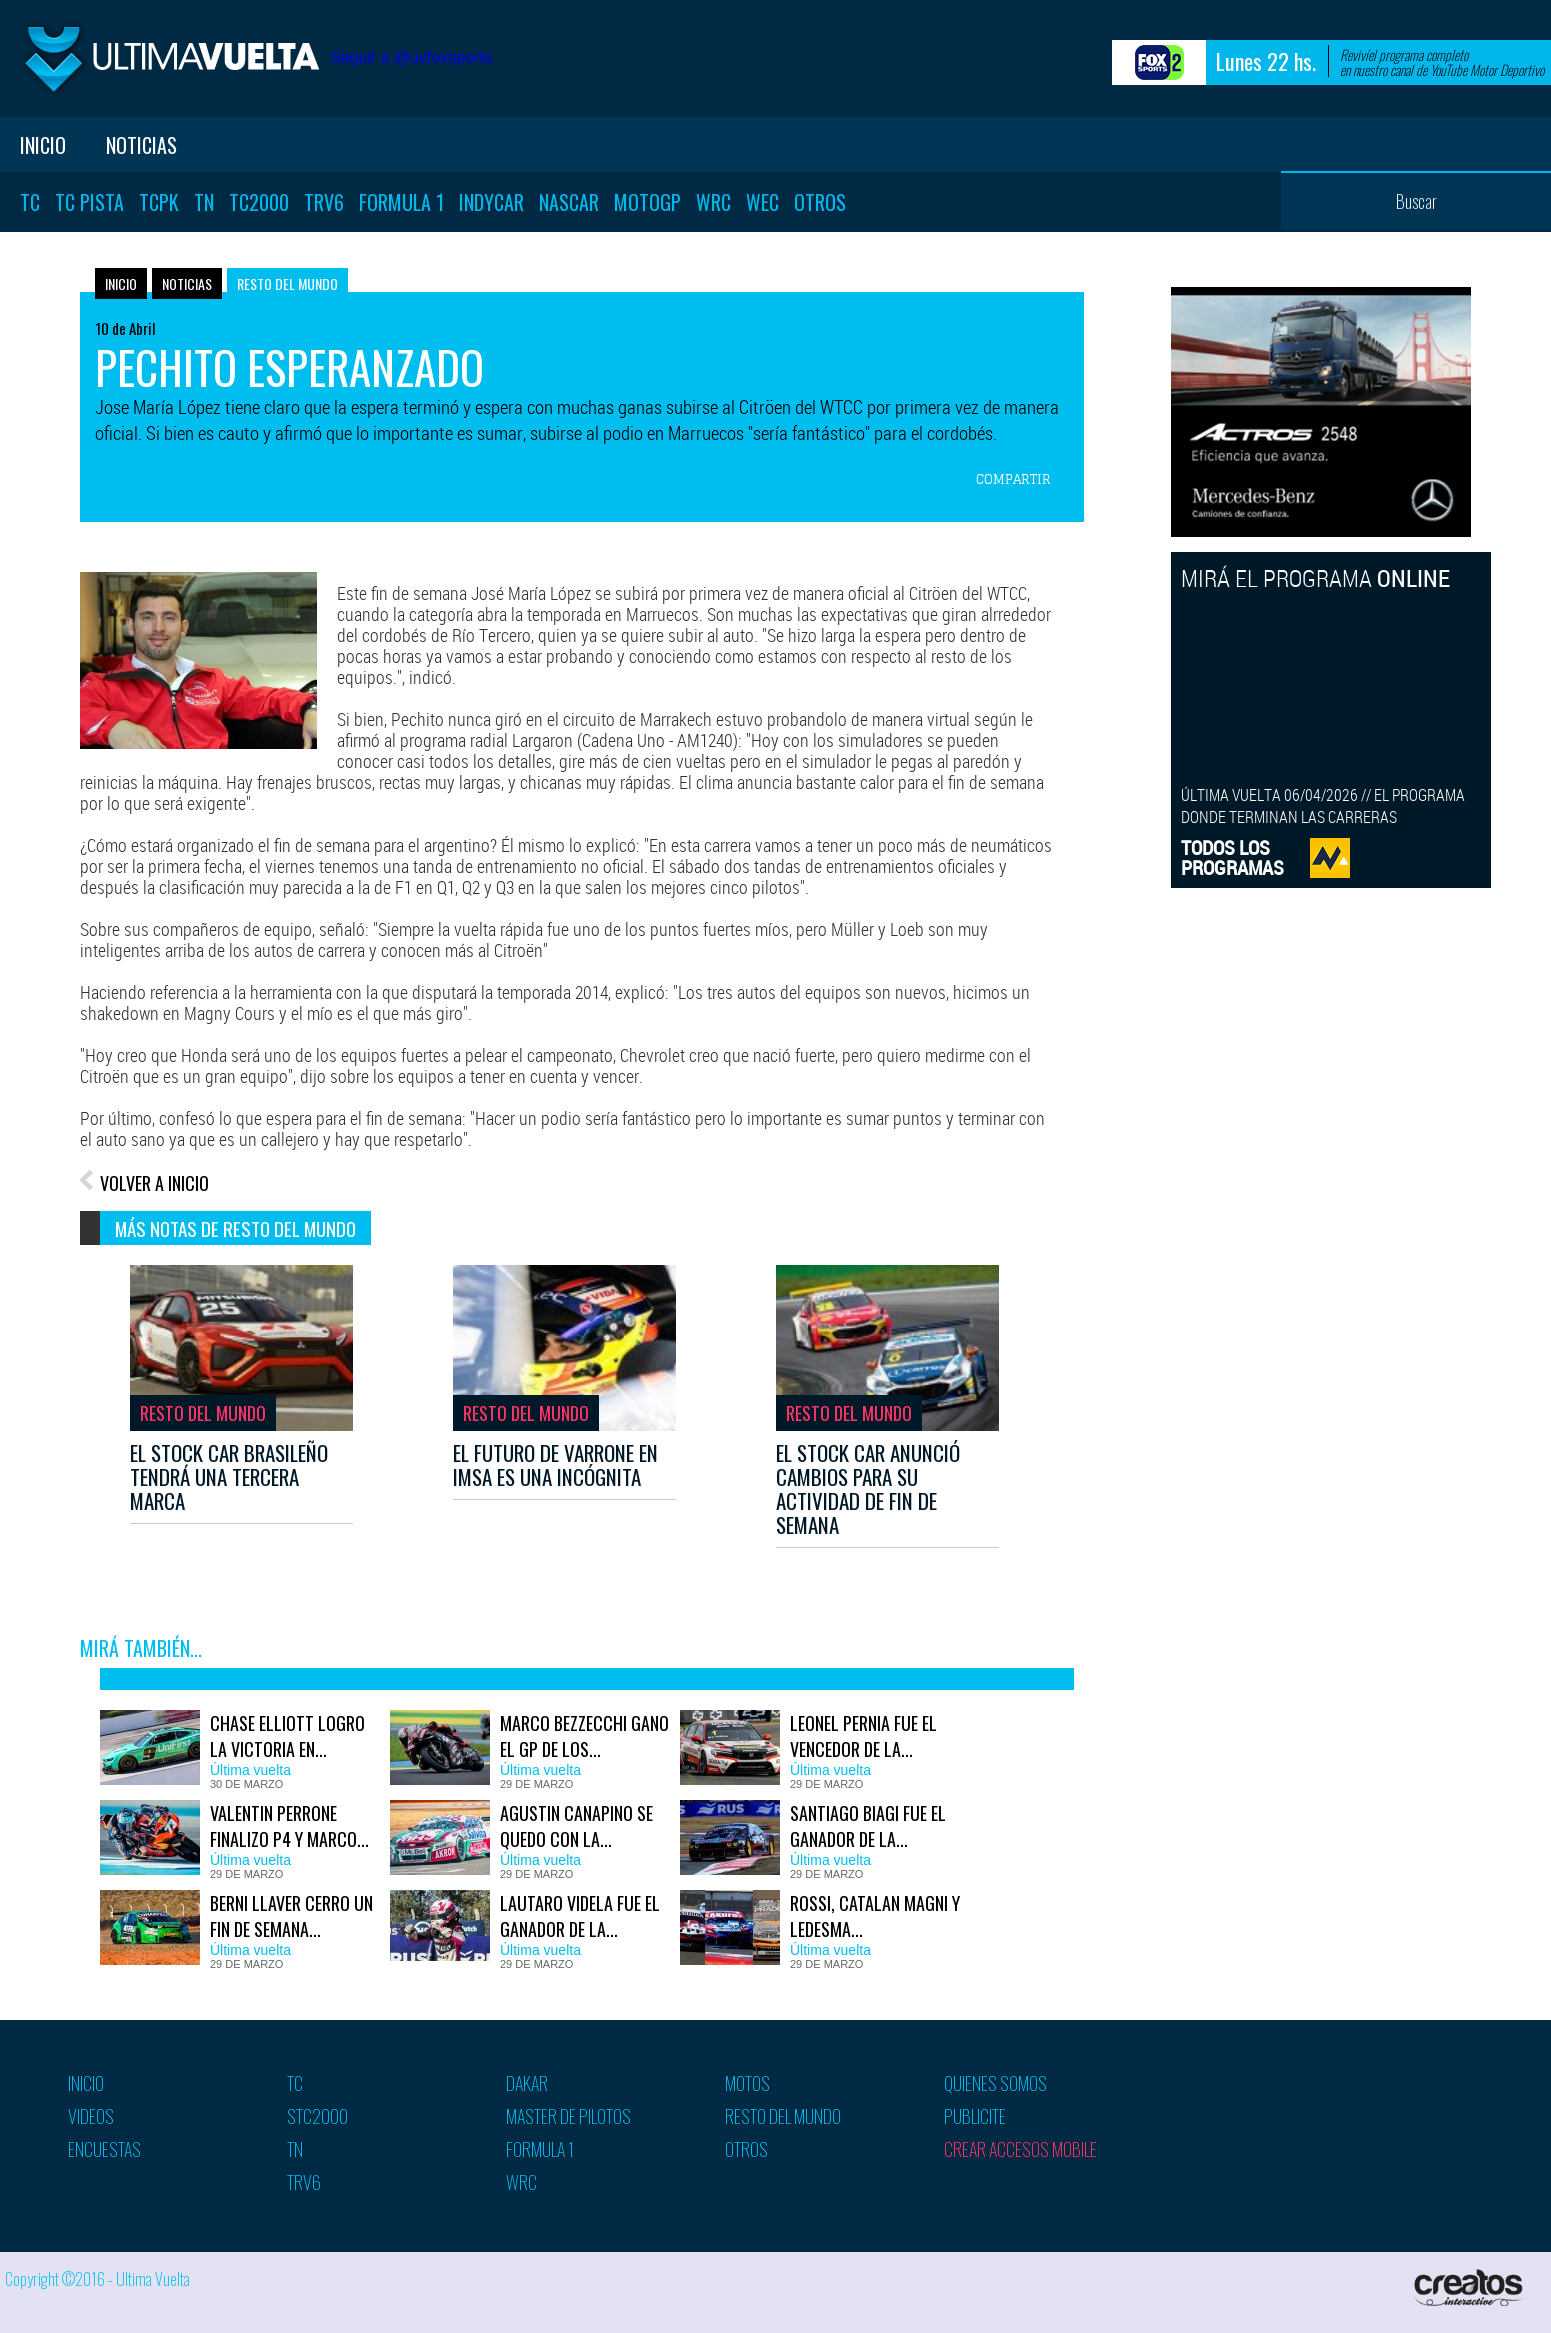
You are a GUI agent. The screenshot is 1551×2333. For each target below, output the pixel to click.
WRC (713, 202)
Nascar (569, 202)
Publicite (975, 2116)
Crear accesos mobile (1020, 2149)
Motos (747, 2083)
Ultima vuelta (170, 58)
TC (30, 202)
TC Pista (89, 202)
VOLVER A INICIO (154, 1183)
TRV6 (324, 202)
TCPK (159, 202)
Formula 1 (401, 202)
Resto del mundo (287, 283)
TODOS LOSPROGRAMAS (1232, 857)
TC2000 (259, 202)
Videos (91, 2116)
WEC (762, 202)
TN (204, 202)
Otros (820, 202)
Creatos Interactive (1470, 2287)
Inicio (43, 145)
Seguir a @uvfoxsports (411, 57)
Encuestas (104, 2149)
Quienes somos (995, 2083)
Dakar (527, 2083)
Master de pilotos (568, 2116)
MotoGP (647, 202)
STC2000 (317, 2116)
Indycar (491, 202)
